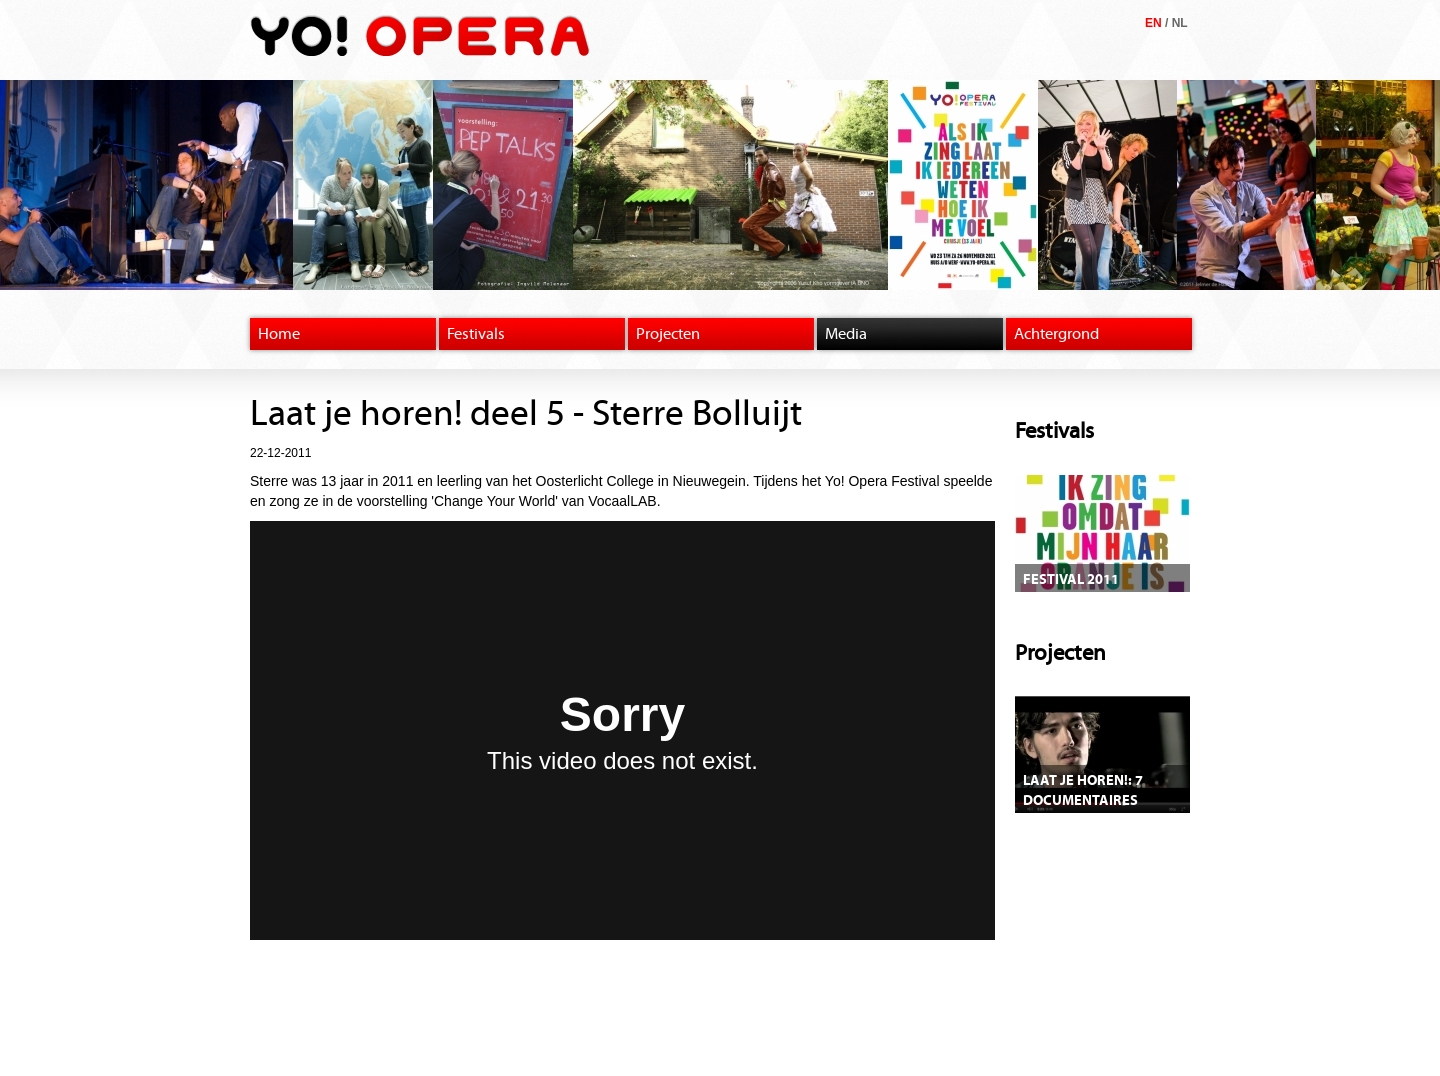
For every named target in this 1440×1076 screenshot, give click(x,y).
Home (279, 334)
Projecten (668, 334)
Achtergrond (1056, 334)
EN (1153, 23)
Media (846, 334)
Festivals (476, 334)
